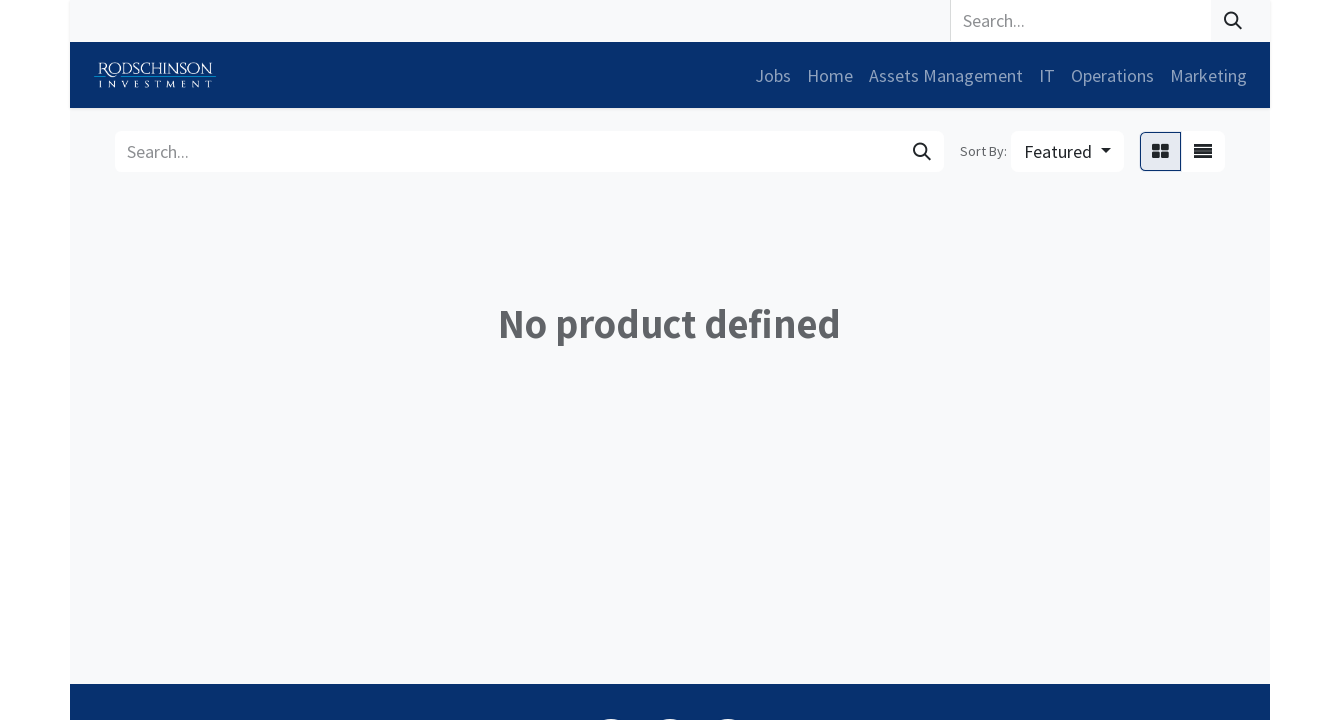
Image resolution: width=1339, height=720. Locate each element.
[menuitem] (773, 75)
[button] (1067, 151)
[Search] (1233, 20)
